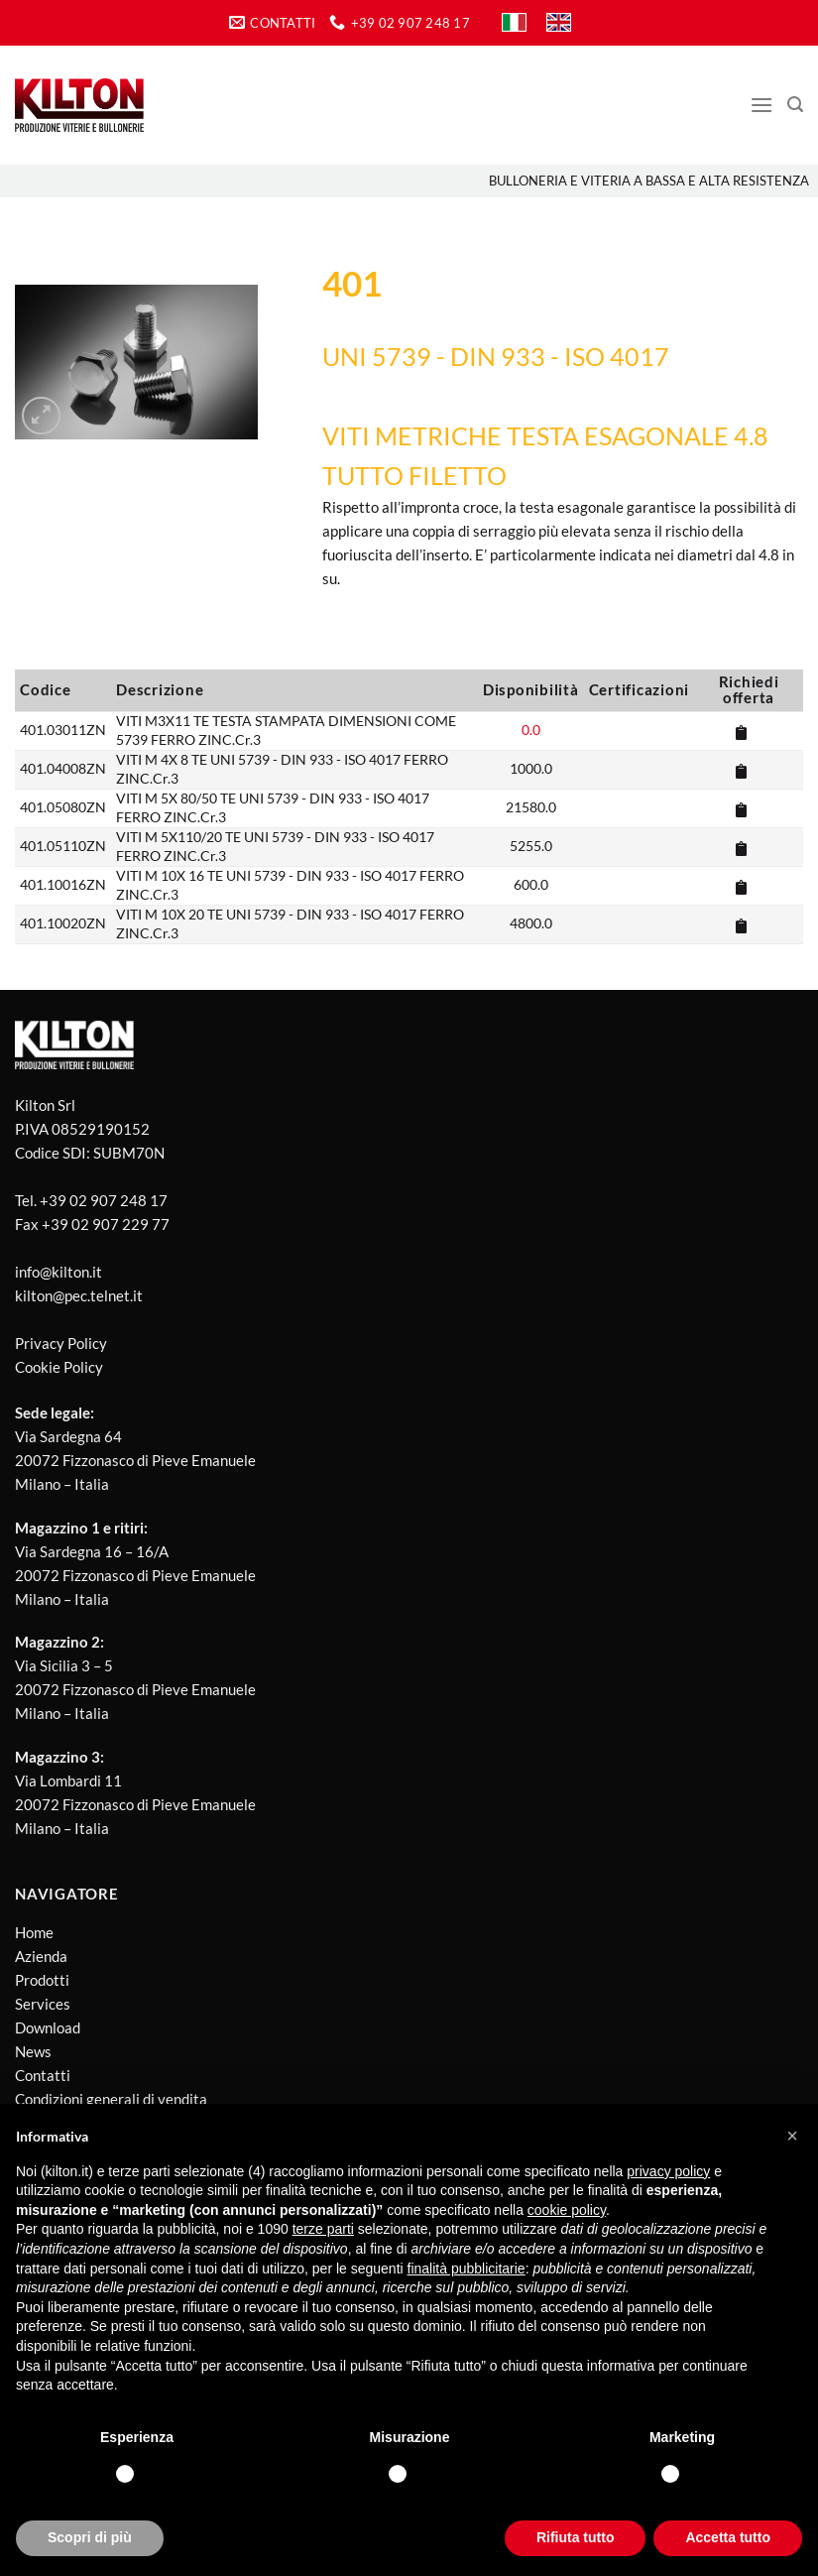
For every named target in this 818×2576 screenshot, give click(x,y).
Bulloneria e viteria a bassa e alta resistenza (649, 180)
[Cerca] (795, 104)
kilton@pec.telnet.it (79, 1295)
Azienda (41, 1956)
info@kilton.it (58, 1272)
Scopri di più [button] (90, 2537)
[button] (792, 2135)
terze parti (323, 2229)
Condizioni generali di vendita (111, 2099)
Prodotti (42, 1980)
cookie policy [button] (566, 2210)
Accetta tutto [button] (727, 2537)
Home (34, 1932)
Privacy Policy (61, 1343)
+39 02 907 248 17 (104, 1200)
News (33, 2051)
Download (47, 2027)
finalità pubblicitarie (467, 2268)
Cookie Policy (59, 1367)
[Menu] (761, 104)
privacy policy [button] (668, 2171)
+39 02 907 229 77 (106, 1224)
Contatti (42, 2075)
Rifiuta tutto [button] (575, 2537)
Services (42, 2004)
